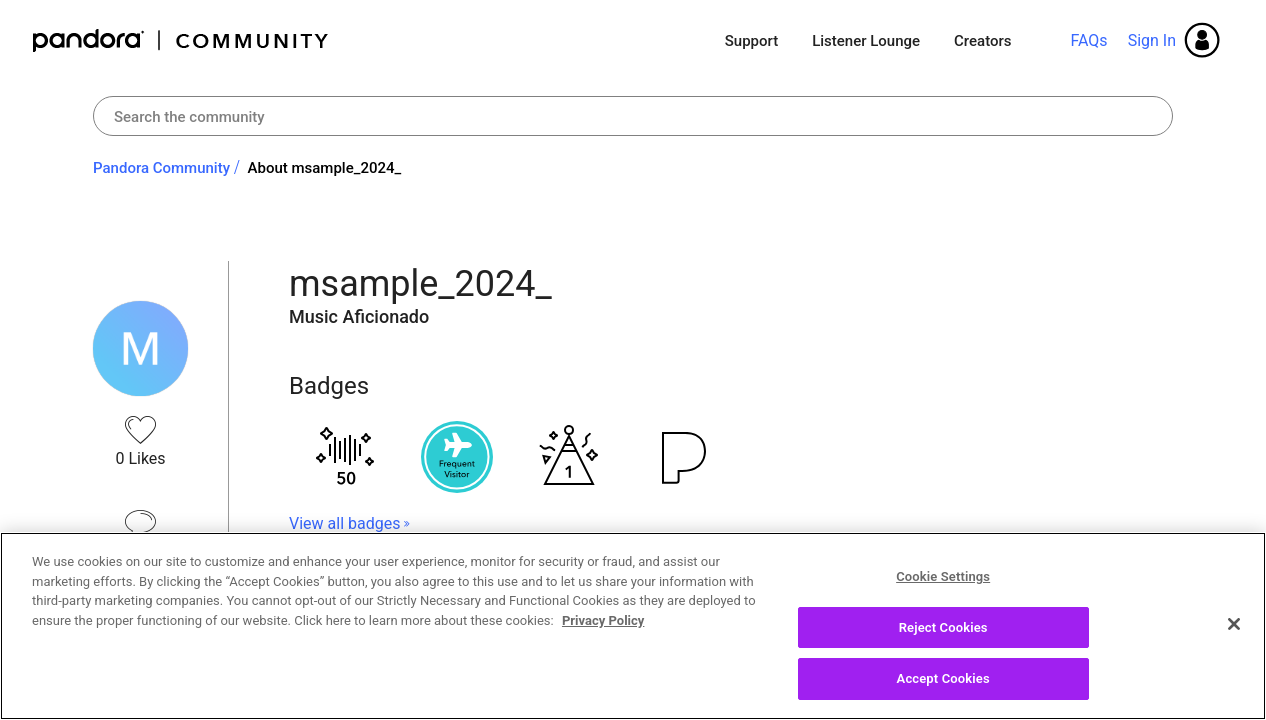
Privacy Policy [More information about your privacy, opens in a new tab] (603, 620)
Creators (982, 41)
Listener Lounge (866, 41)
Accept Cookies (943, 678)
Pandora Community (181, 40)
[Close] (1234, 624)
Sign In (1152, 40)
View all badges (344, 523)
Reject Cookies (943, 627)
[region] (633, 626)
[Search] (633, 116)
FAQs (1088, 40)
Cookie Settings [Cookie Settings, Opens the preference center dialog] (943, 576)
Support (751, 41)
